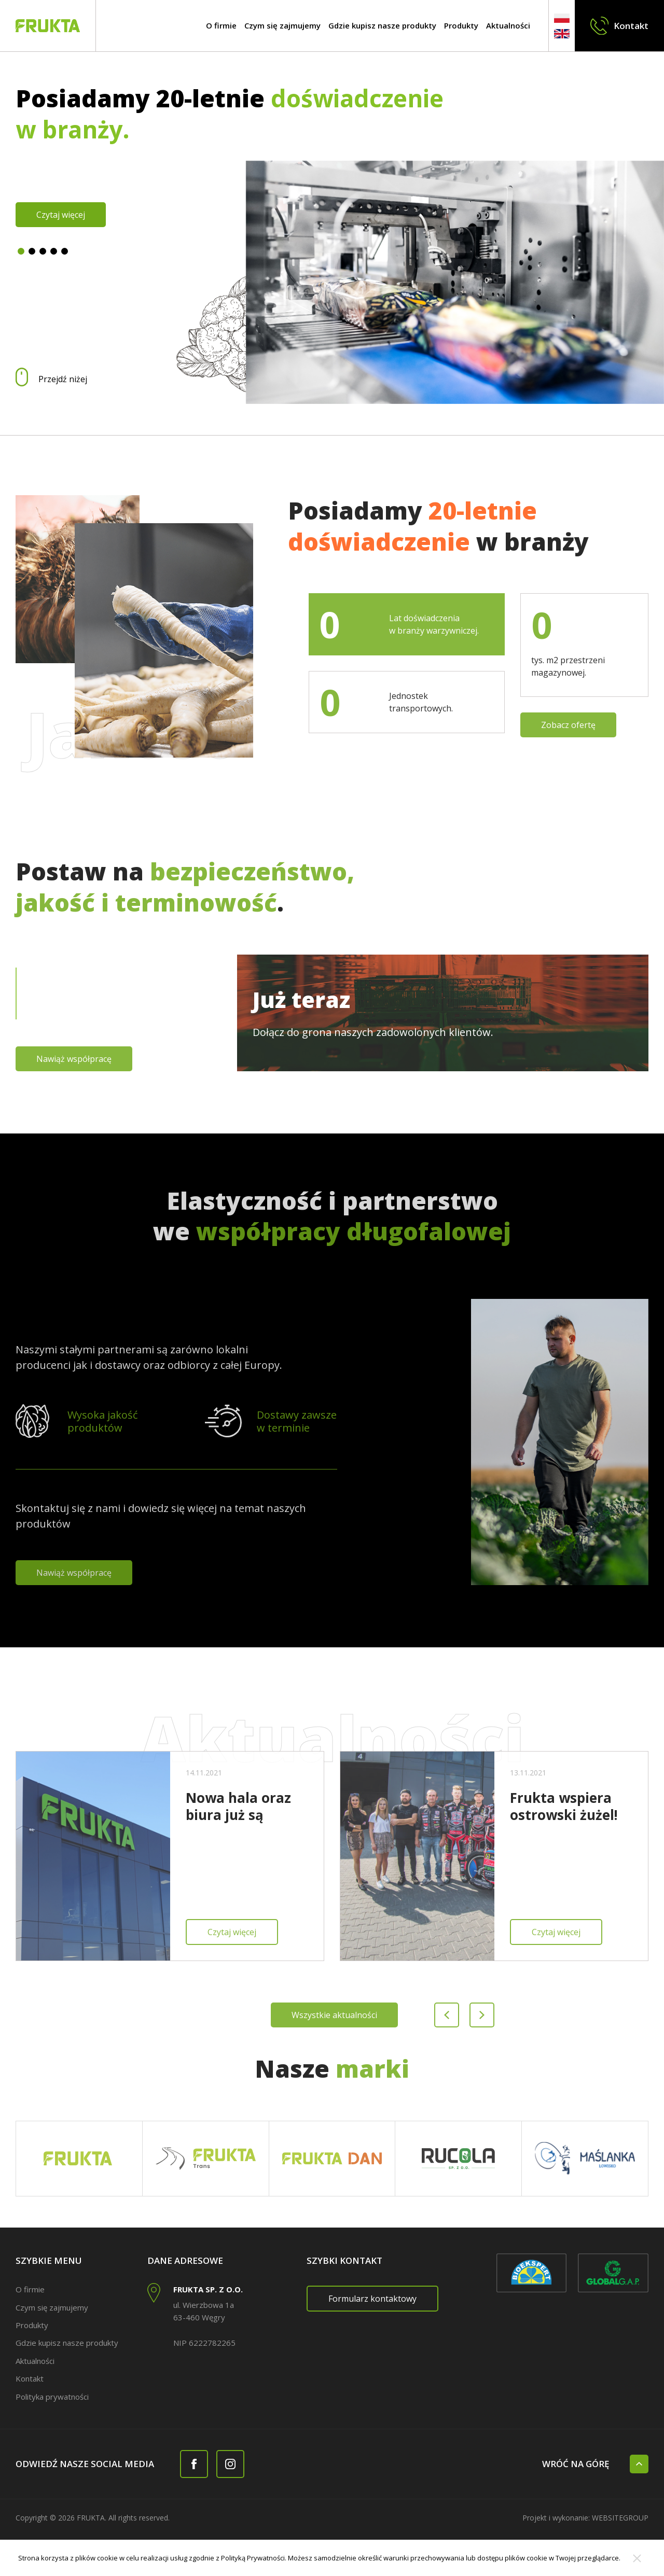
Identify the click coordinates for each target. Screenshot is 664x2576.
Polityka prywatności (52, 2396)
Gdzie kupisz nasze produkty (382, 25)
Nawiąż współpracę (74, 1059)
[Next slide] (481, 2015)
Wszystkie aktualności (334, 2015)
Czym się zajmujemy (282, 25)
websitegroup (620, 2518)
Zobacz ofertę (568, 725)
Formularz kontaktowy (372, 2298)
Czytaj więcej (60, 214)
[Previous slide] (446, 2015)
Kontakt (30, 2378)
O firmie (221, 25)
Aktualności (508, 25)
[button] (21, 251)
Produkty (461, 25)
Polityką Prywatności (253, 2558)
